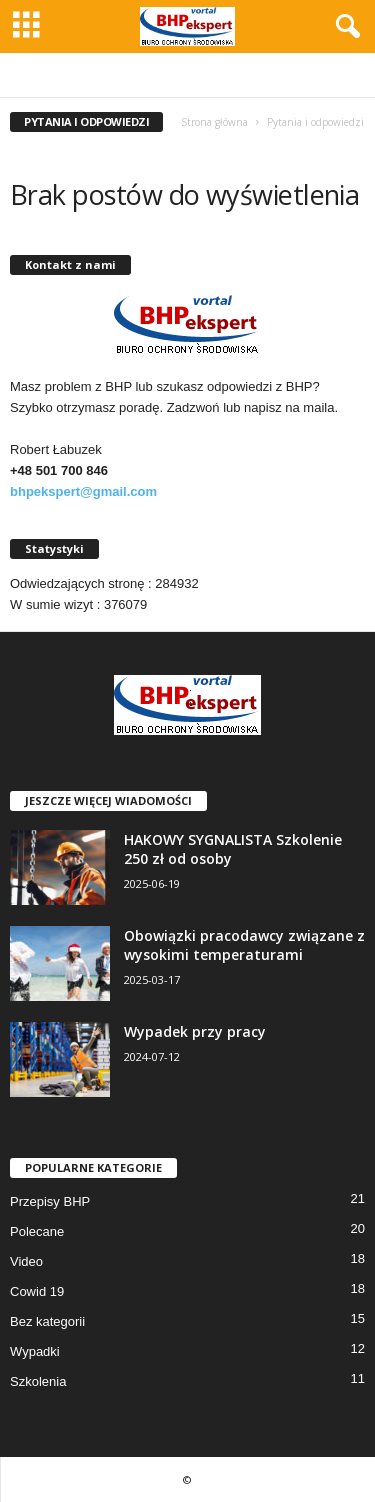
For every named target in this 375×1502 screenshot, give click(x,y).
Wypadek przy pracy (195, 1031)
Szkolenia (38, 1381)
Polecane (37, 1231)
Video (26, 1261)
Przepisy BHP (50, 1201)
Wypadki (35, 1351)
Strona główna (214, 122)
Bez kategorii (47, 1321)
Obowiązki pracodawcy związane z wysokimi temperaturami (244, 945)
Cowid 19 (37, 1291)
